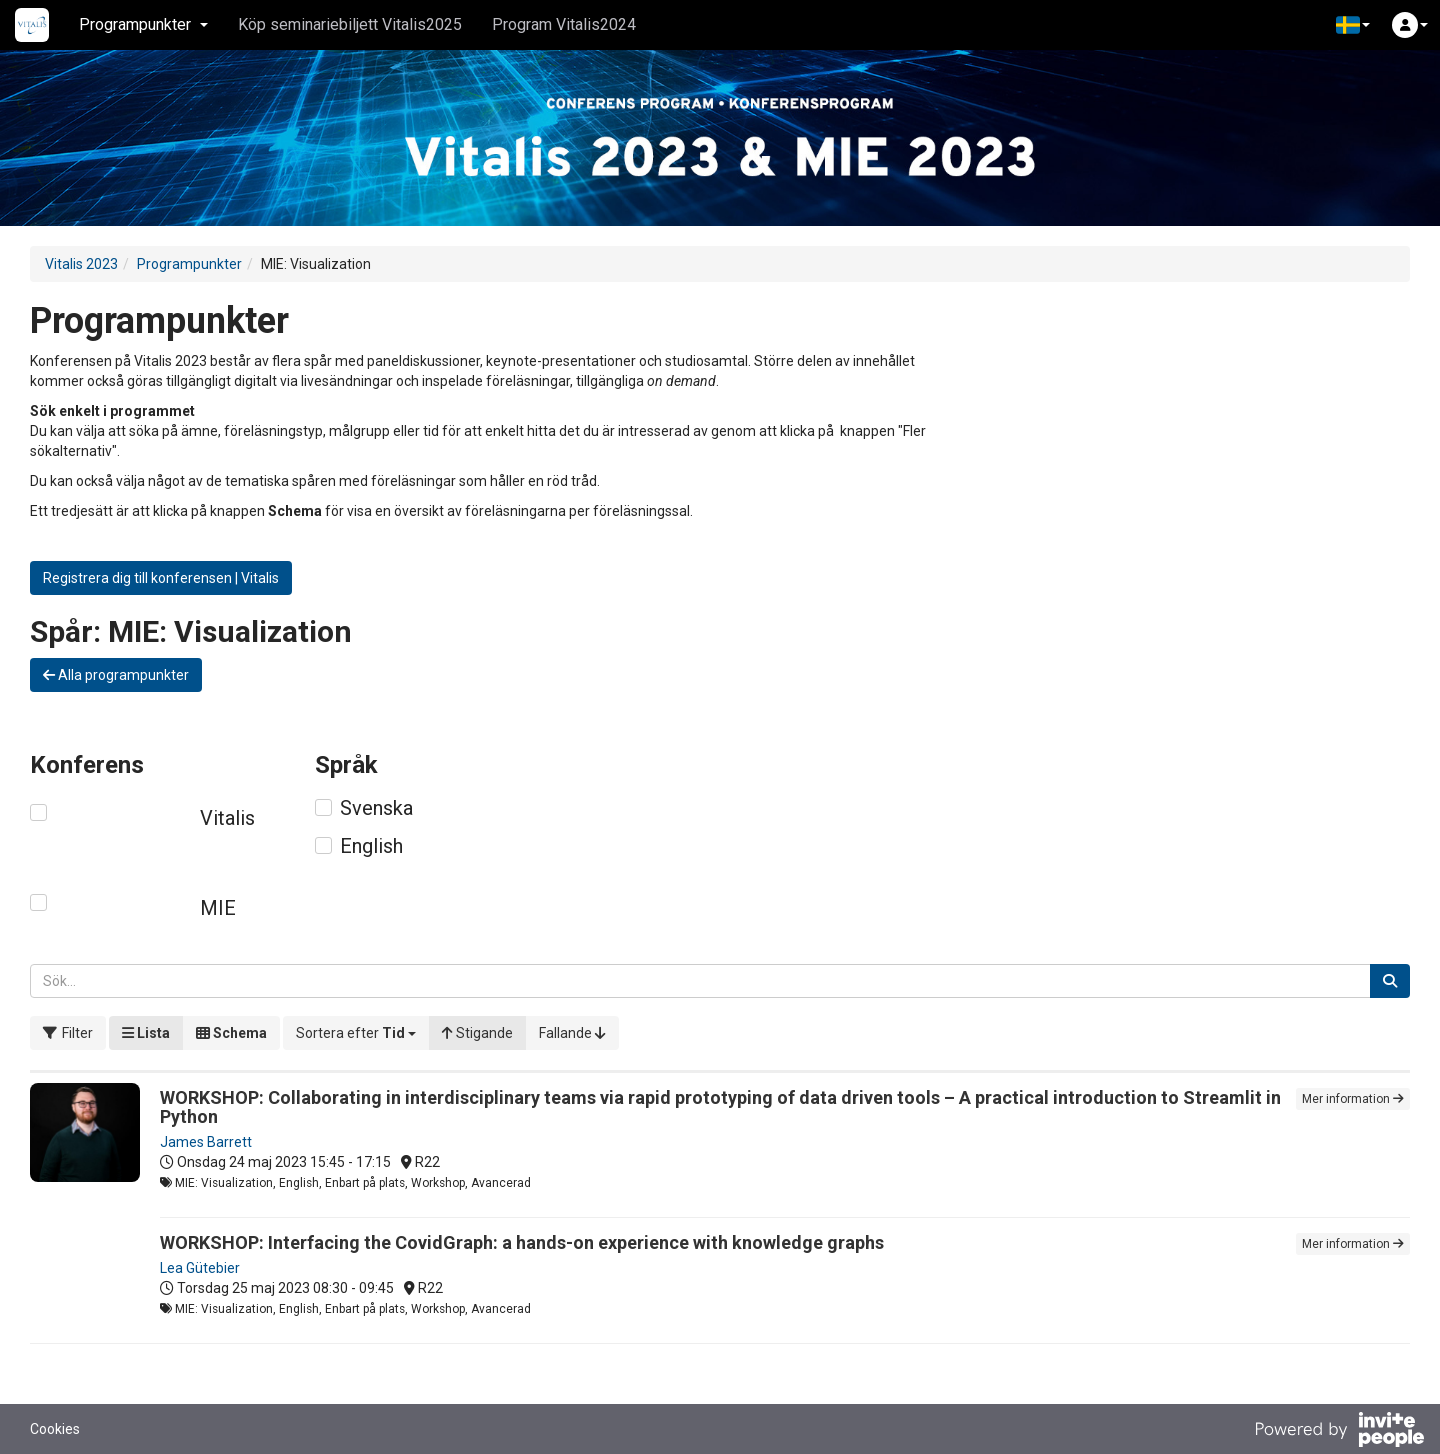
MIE (218, 908)
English (371, 846)
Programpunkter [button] (143, 24)
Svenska (376, 808)
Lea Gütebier (200, 1268)
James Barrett (206, 1142)
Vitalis (227, 818)
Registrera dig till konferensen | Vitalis (161, 578)
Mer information (1353, 1099)
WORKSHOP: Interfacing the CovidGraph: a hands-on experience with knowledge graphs (522, 1242)
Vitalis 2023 (81, 264)
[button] (1353, 25)
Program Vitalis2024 (564, 24)
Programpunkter (189, 264)
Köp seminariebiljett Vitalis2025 (350, 24)
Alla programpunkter (116, 675)
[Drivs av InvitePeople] (1339, 1432)
